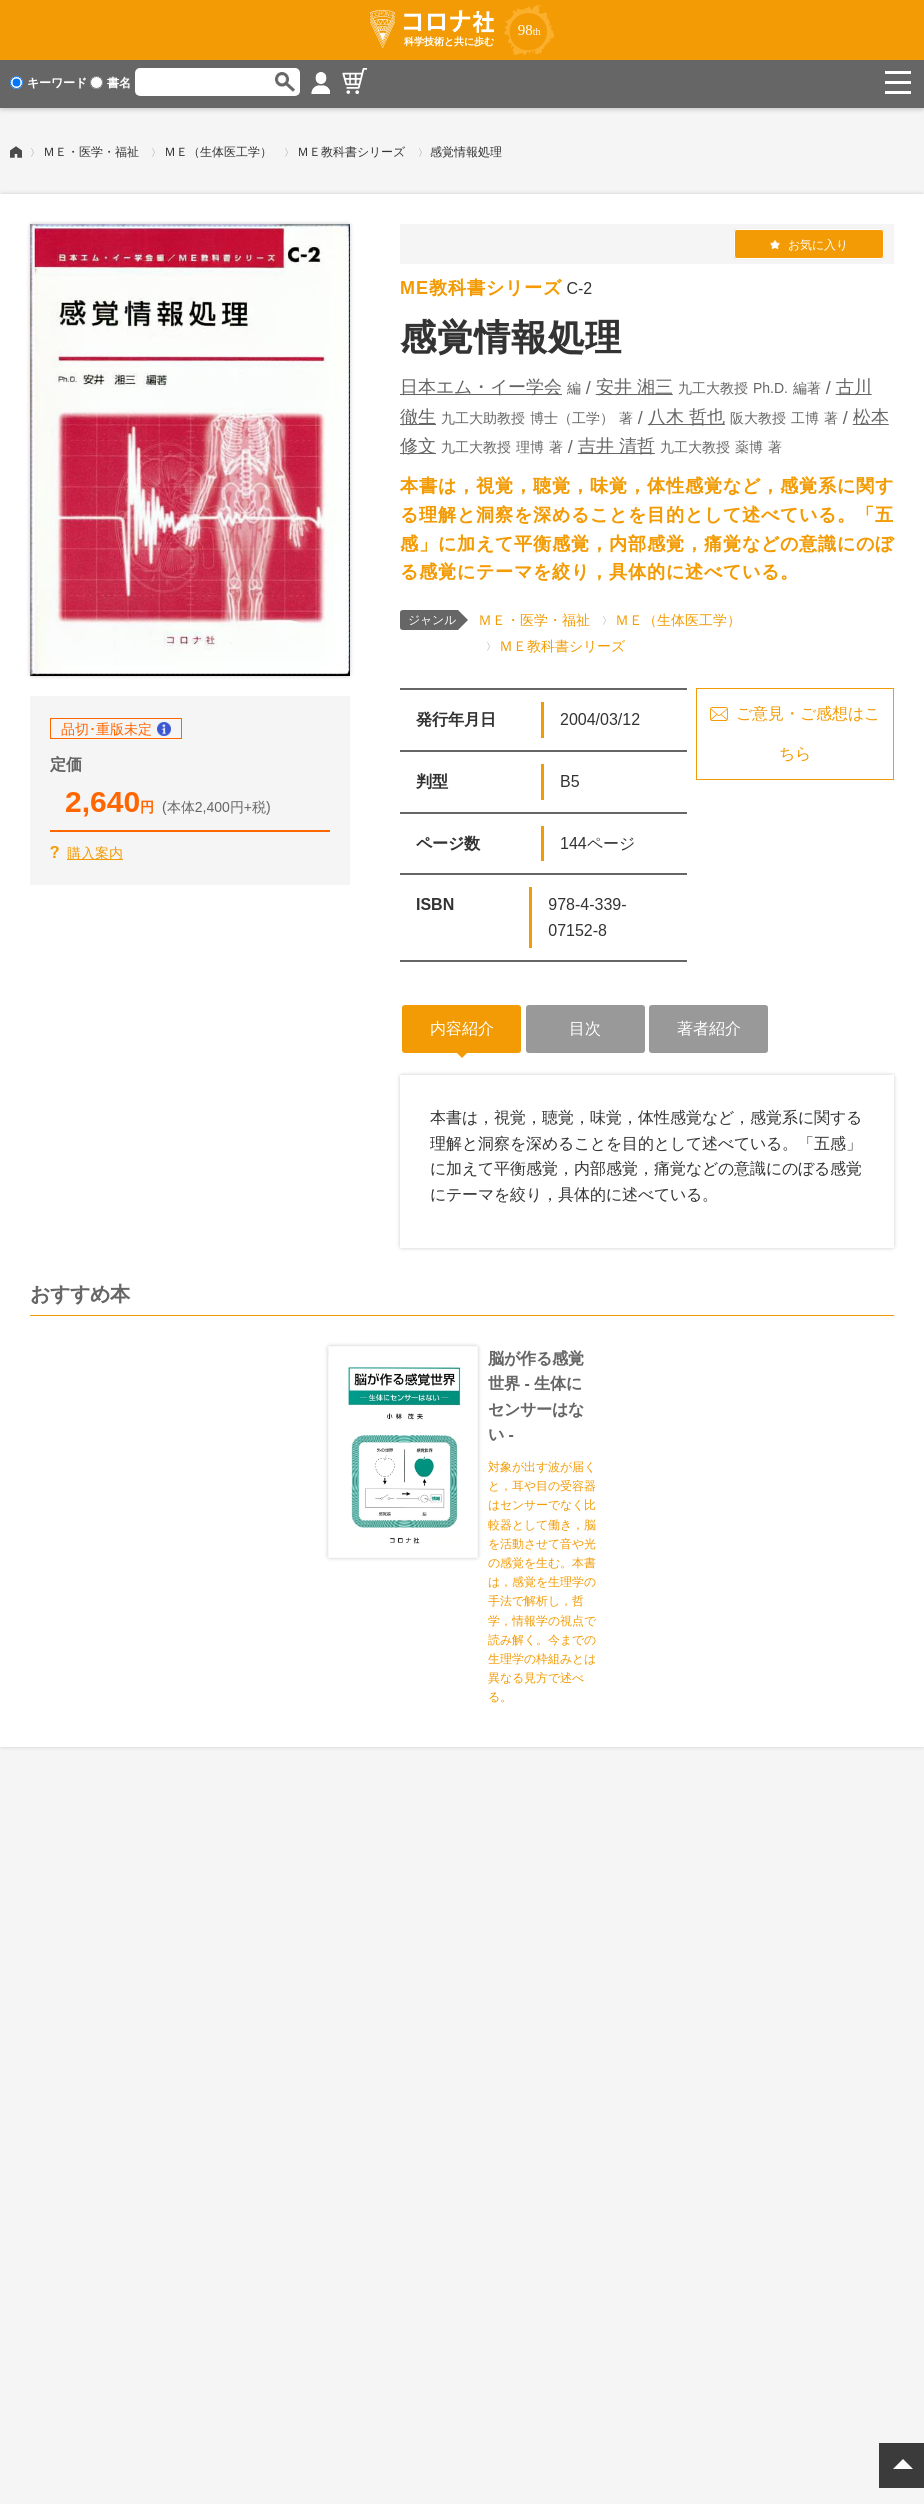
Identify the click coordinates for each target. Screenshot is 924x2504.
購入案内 (95, 850)
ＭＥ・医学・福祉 (91, 149)
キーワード (48, 83)
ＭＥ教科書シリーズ (351, 149)
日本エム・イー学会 (481, 384)
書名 (110, 83)
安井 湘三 (634, 384)
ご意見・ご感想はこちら (808, 730)
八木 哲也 (686, 413)
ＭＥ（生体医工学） (218, 149)
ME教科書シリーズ (481, 285)
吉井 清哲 (616, 443)
